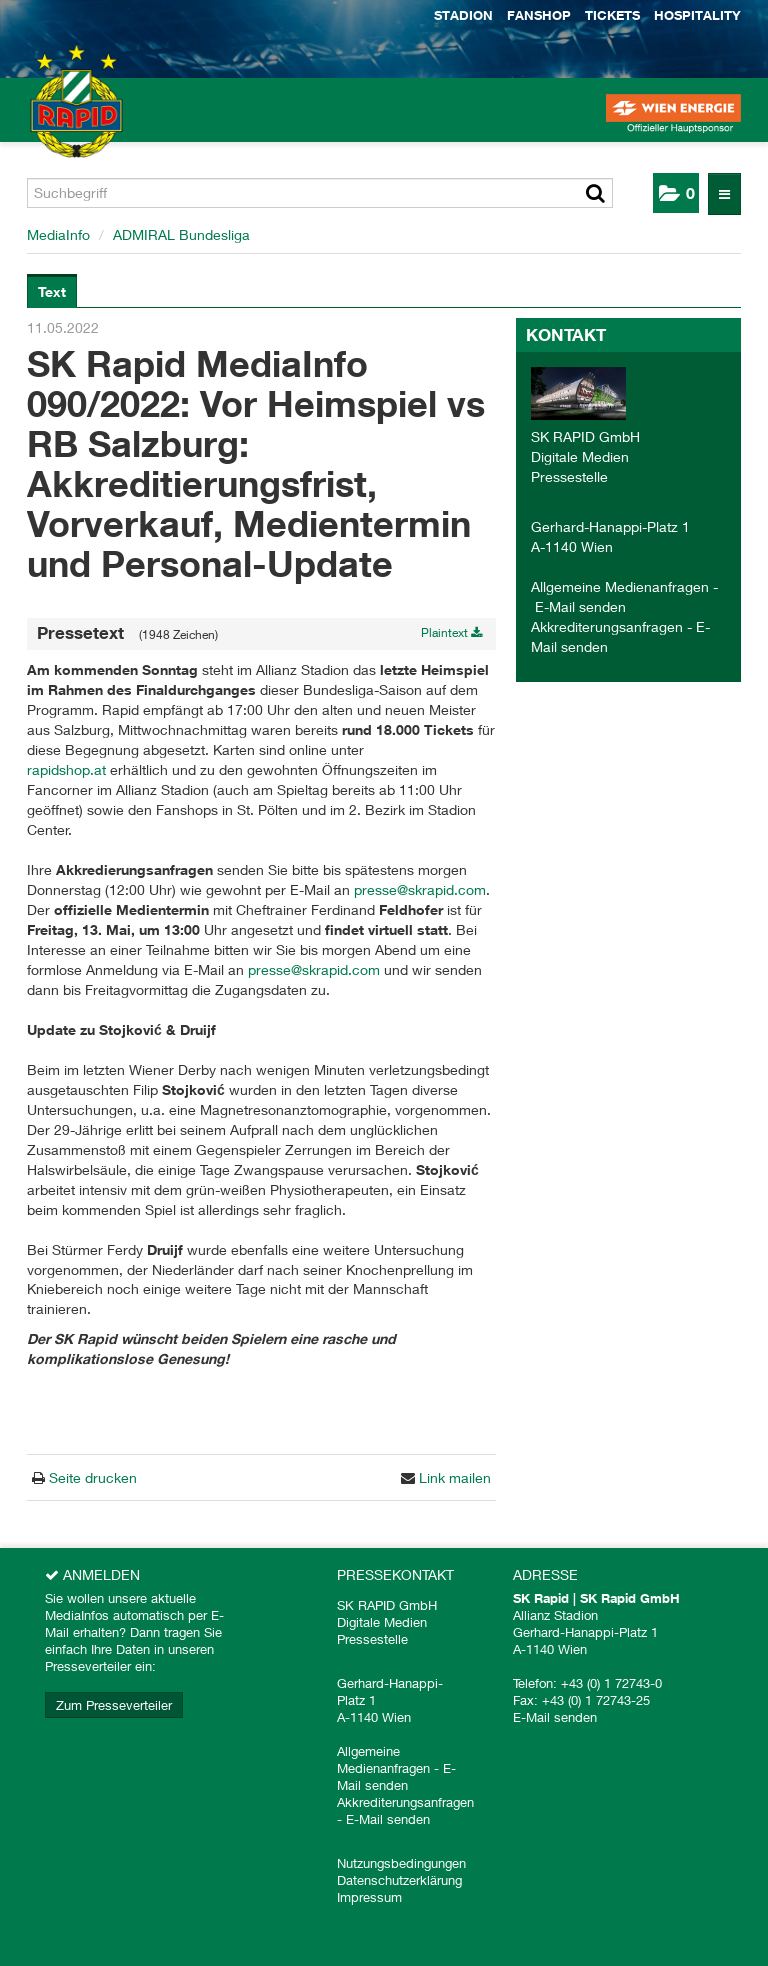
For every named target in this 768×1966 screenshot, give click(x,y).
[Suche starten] (595, 193)
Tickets (612, 15)
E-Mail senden (580, 606)
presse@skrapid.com (420, 889)
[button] (676, 193)
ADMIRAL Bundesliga (181, 234)
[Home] (50, 120)
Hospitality (697, 15)
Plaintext (451, 632)
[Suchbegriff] (320, 193)
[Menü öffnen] (724, 194)
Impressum (369, 1897)
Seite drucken (91, 1477)
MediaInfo (58, 234)
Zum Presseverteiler (114, 1705)
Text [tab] (52, 291)
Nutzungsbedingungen (401, 1863)
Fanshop (539, 15)
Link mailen (453, 1477)
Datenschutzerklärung (399, 1880)
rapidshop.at (66, 769)
